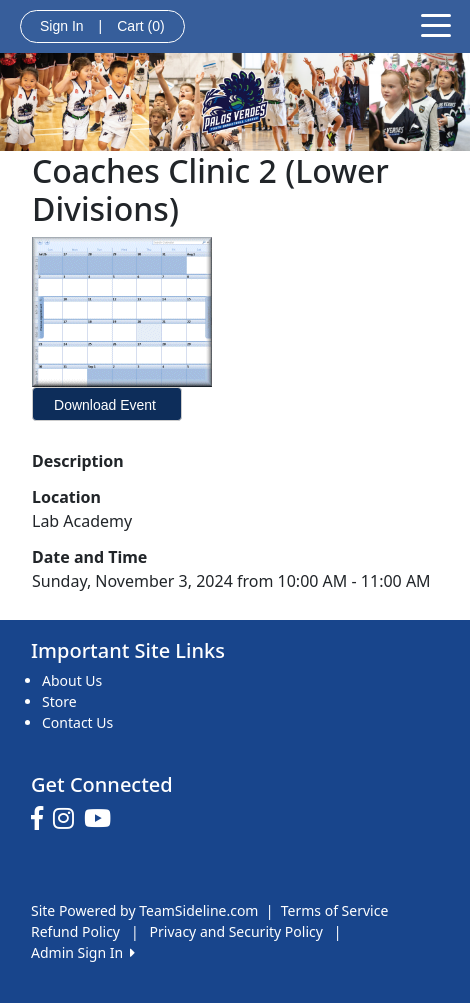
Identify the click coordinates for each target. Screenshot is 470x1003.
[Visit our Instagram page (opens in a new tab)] (68, 819)
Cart (140, 26)
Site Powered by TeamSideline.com (144, 910)
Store (59, 701)
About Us (72, 680)
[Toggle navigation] (436, 24)
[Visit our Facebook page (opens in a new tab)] (42, 819)
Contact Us (77, 722)
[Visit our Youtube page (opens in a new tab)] (102, 819)
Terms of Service (335, 910)
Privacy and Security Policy (236, 931)
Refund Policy (75, 931)
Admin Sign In (83, 952)
